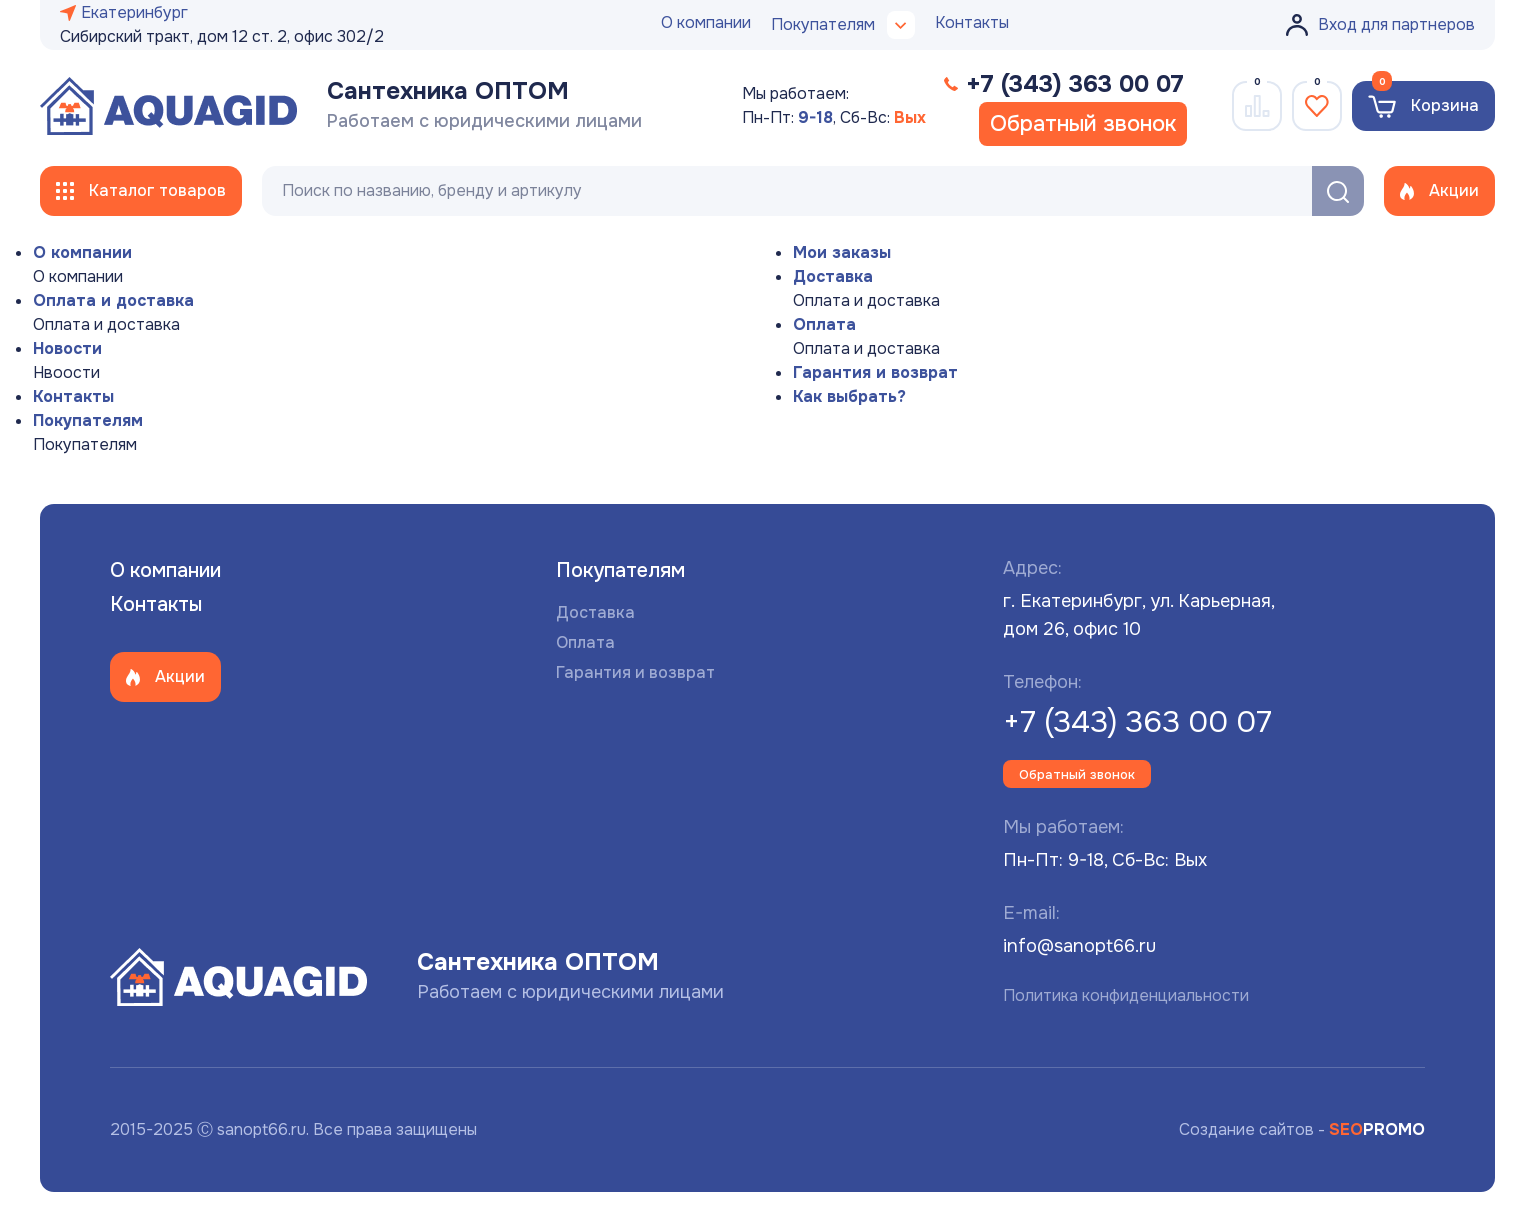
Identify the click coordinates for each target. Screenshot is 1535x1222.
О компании (706, 22)
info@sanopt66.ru (1079, 946)
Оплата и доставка (113, 300)
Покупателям (88, 420)
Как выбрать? (849, 396)
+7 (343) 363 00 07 (1137, 722)
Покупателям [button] (843, 25)
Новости (67, 348)
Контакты (972, 22)
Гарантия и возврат (875, 372)
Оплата (824, 324)
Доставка (833, 276)
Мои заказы (842, 252)
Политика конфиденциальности (1126, 995)
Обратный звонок (1083, 124)
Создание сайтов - (1302, 1129)
